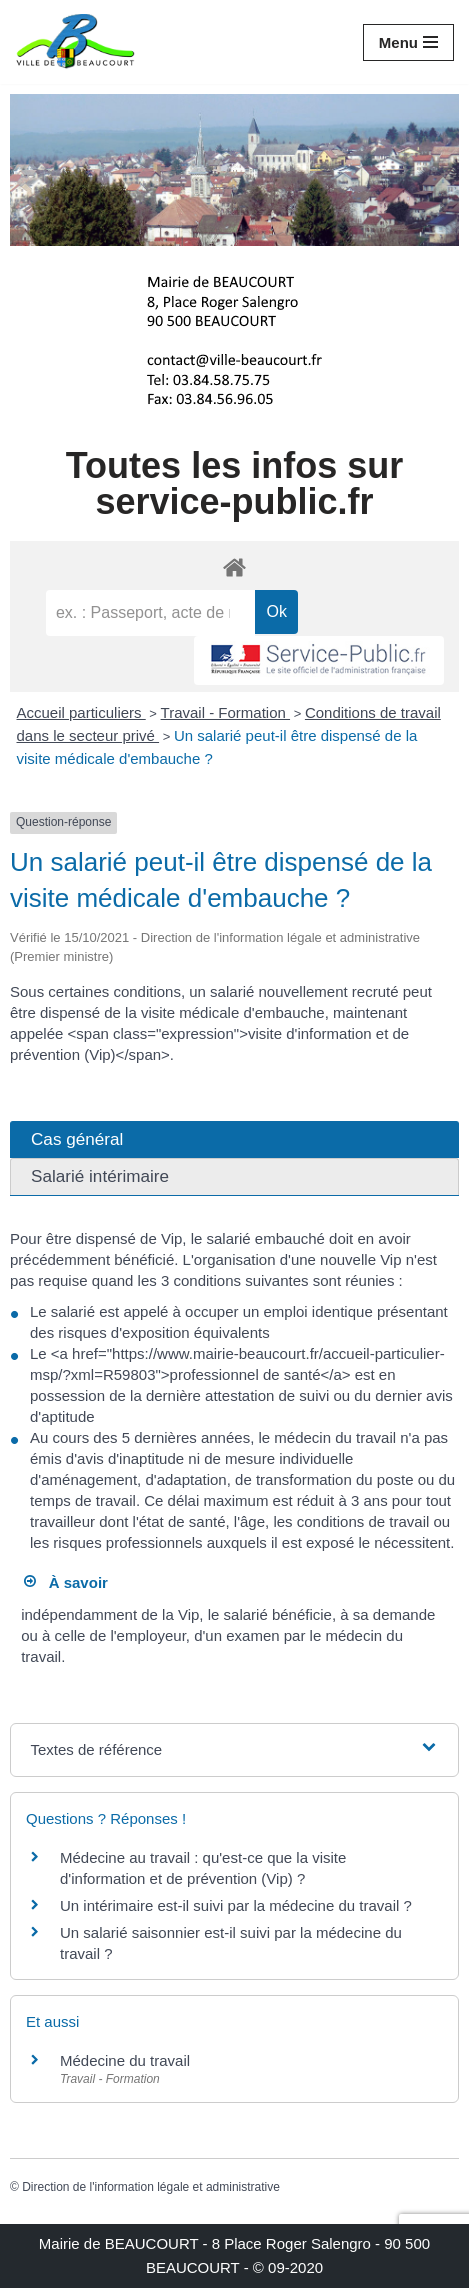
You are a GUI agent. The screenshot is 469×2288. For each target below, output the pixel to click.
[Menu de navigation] (408, 42)
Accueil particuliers (81, 712)
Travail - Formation (225, 712)
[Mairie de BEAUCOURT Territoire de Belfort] (75, 42)
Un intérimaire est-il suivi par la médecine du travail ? (236, 1905)
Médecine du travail (125, 2060)
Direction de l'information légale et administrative (151, 2187)
